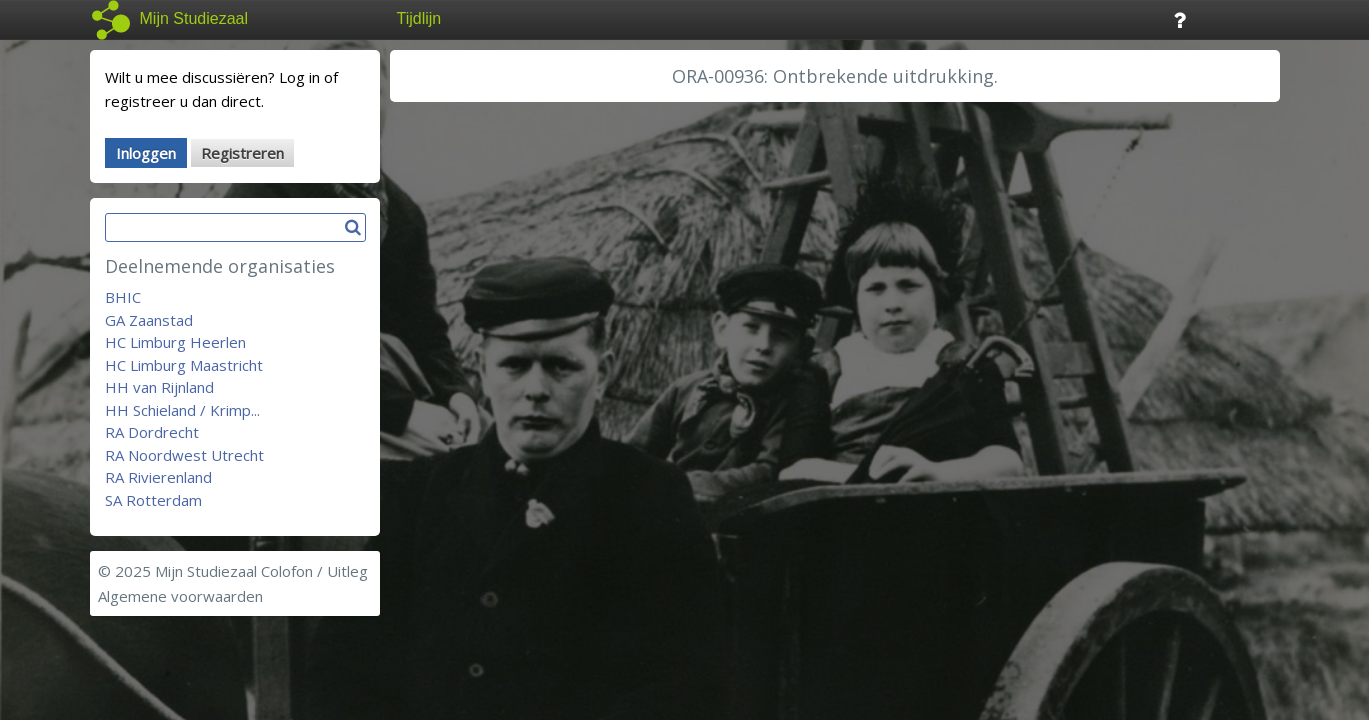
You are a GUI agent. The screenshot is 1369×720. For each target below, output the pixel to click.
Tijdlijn (419, 18)
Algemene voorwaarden (180, 596)
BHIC (123, 297)
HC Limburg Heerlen (175, 342)
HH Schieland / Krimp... (182, 410)
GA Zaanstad (149, 320)
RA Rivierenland (158, 477)
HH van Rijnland (159, 387)
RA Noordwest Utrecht (184, 455)
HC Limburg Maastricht (184, 365)
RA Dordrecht (152, 432)
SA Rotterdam (153, 500)
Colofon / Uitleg (314, 571)
